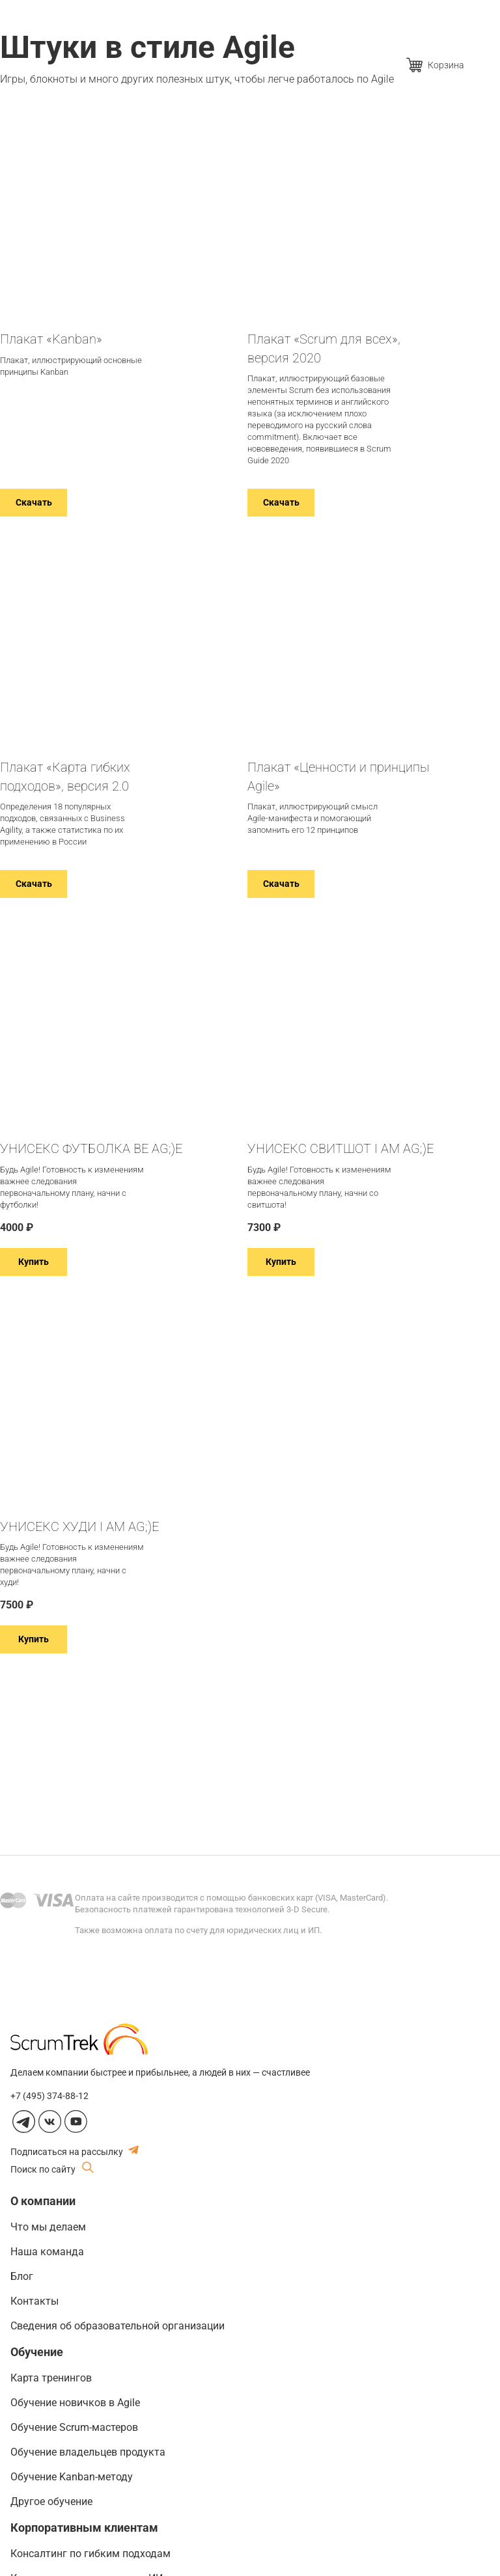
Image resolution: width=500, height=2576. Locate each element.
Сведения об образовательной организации (117, 2326)
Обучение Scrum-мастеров (74, 2427)
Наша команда (47, 2251)
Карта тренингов (51, 2378)
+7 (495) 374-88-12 (49, 2096)
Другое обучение (51, 2501)
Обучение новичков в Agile (75, 2402)
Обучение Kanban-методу (71, 2477)
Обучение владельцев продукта (87, 2452)
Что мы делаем (48, 2227)
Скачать (34, 502)
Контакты (34, 2301)
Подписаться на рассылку (74, 2151)
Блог (21, 2276)
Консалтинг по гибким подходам (90, 2553)
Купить (33, 1261)
